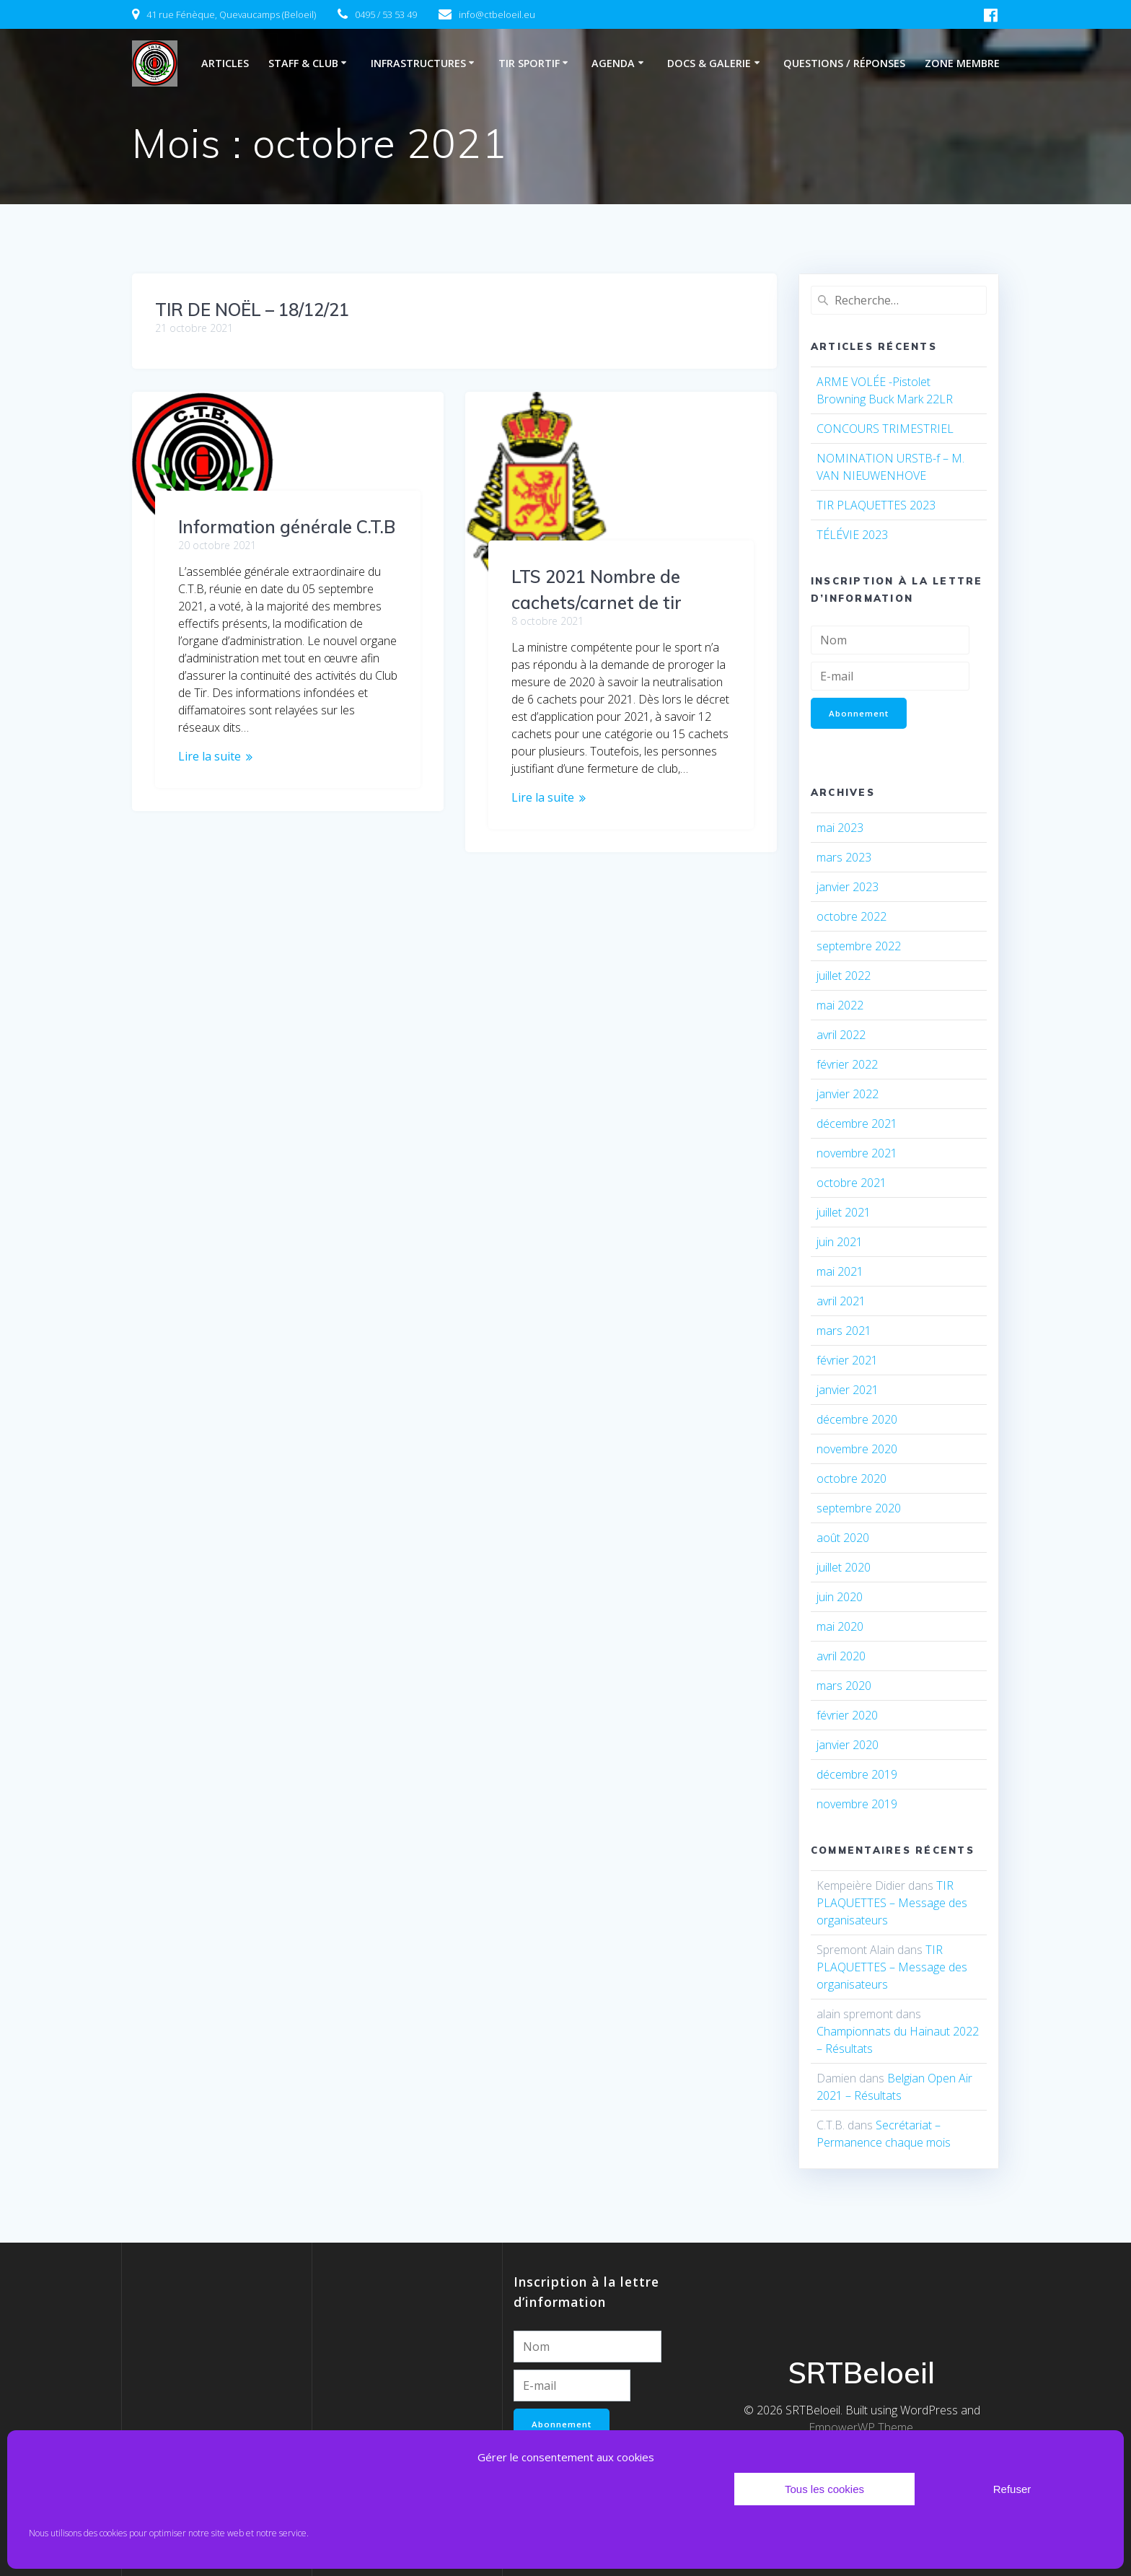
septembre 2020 (859, 1509)
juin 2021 (840, 1243)
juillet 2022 (844, 977)
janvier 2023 (848, 888)
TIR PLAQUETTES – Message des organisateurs (892, 1904)
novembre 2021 (857, 1154)
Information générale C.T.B (286, 527)
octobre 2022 (851, 918)
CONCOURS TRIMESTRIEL (885, 429)
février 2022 (847, 1066)
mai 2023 (840, 829)
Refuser (1012, 2489)
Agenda (613, 63)
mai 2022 (840, 1007)
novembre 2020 (857, 1450)
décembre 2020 (857, 1421)
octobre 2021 (851, 1184)
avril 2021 (841, 1302)
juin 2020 (840, 1598)
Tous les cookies (824, 2489)
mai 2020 (840, 1628)
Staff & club (303, 63)
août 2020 (843, 1539)
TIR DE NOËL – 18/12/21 (252, 309)
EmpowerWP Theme (861, 2426)
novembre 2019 (857, 1805)
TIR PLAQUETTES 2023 (876, 505)
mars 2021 (844, 1332)
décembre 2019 (857, 1776)
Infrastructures (418, 63)
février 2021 (847, 1362)
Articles (225, 63)
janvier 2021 (848, 1391)
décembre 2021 (857, 1125)
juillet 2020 (844, 1569)
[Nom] (890, 640)
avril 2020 (841, 1657)
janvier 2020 (848, 1746)
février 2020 (847, 1717)
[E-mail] (890, 676)
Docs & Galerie (709, 63)
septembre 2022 (859, 947)
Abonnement (859, 713)
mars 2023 (844, 859)
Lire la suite (209, 756)
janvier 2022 (848, 1095)
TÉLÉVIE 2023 (852, 535)
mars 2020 (844, 1687)
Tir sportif (529, 63)
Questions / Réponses (844, 63)
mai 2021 (840, 1273)
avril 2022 (841, 1036)
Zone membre (962, 63)
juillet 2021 (844, 1214)
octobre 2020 (851, 1480)
